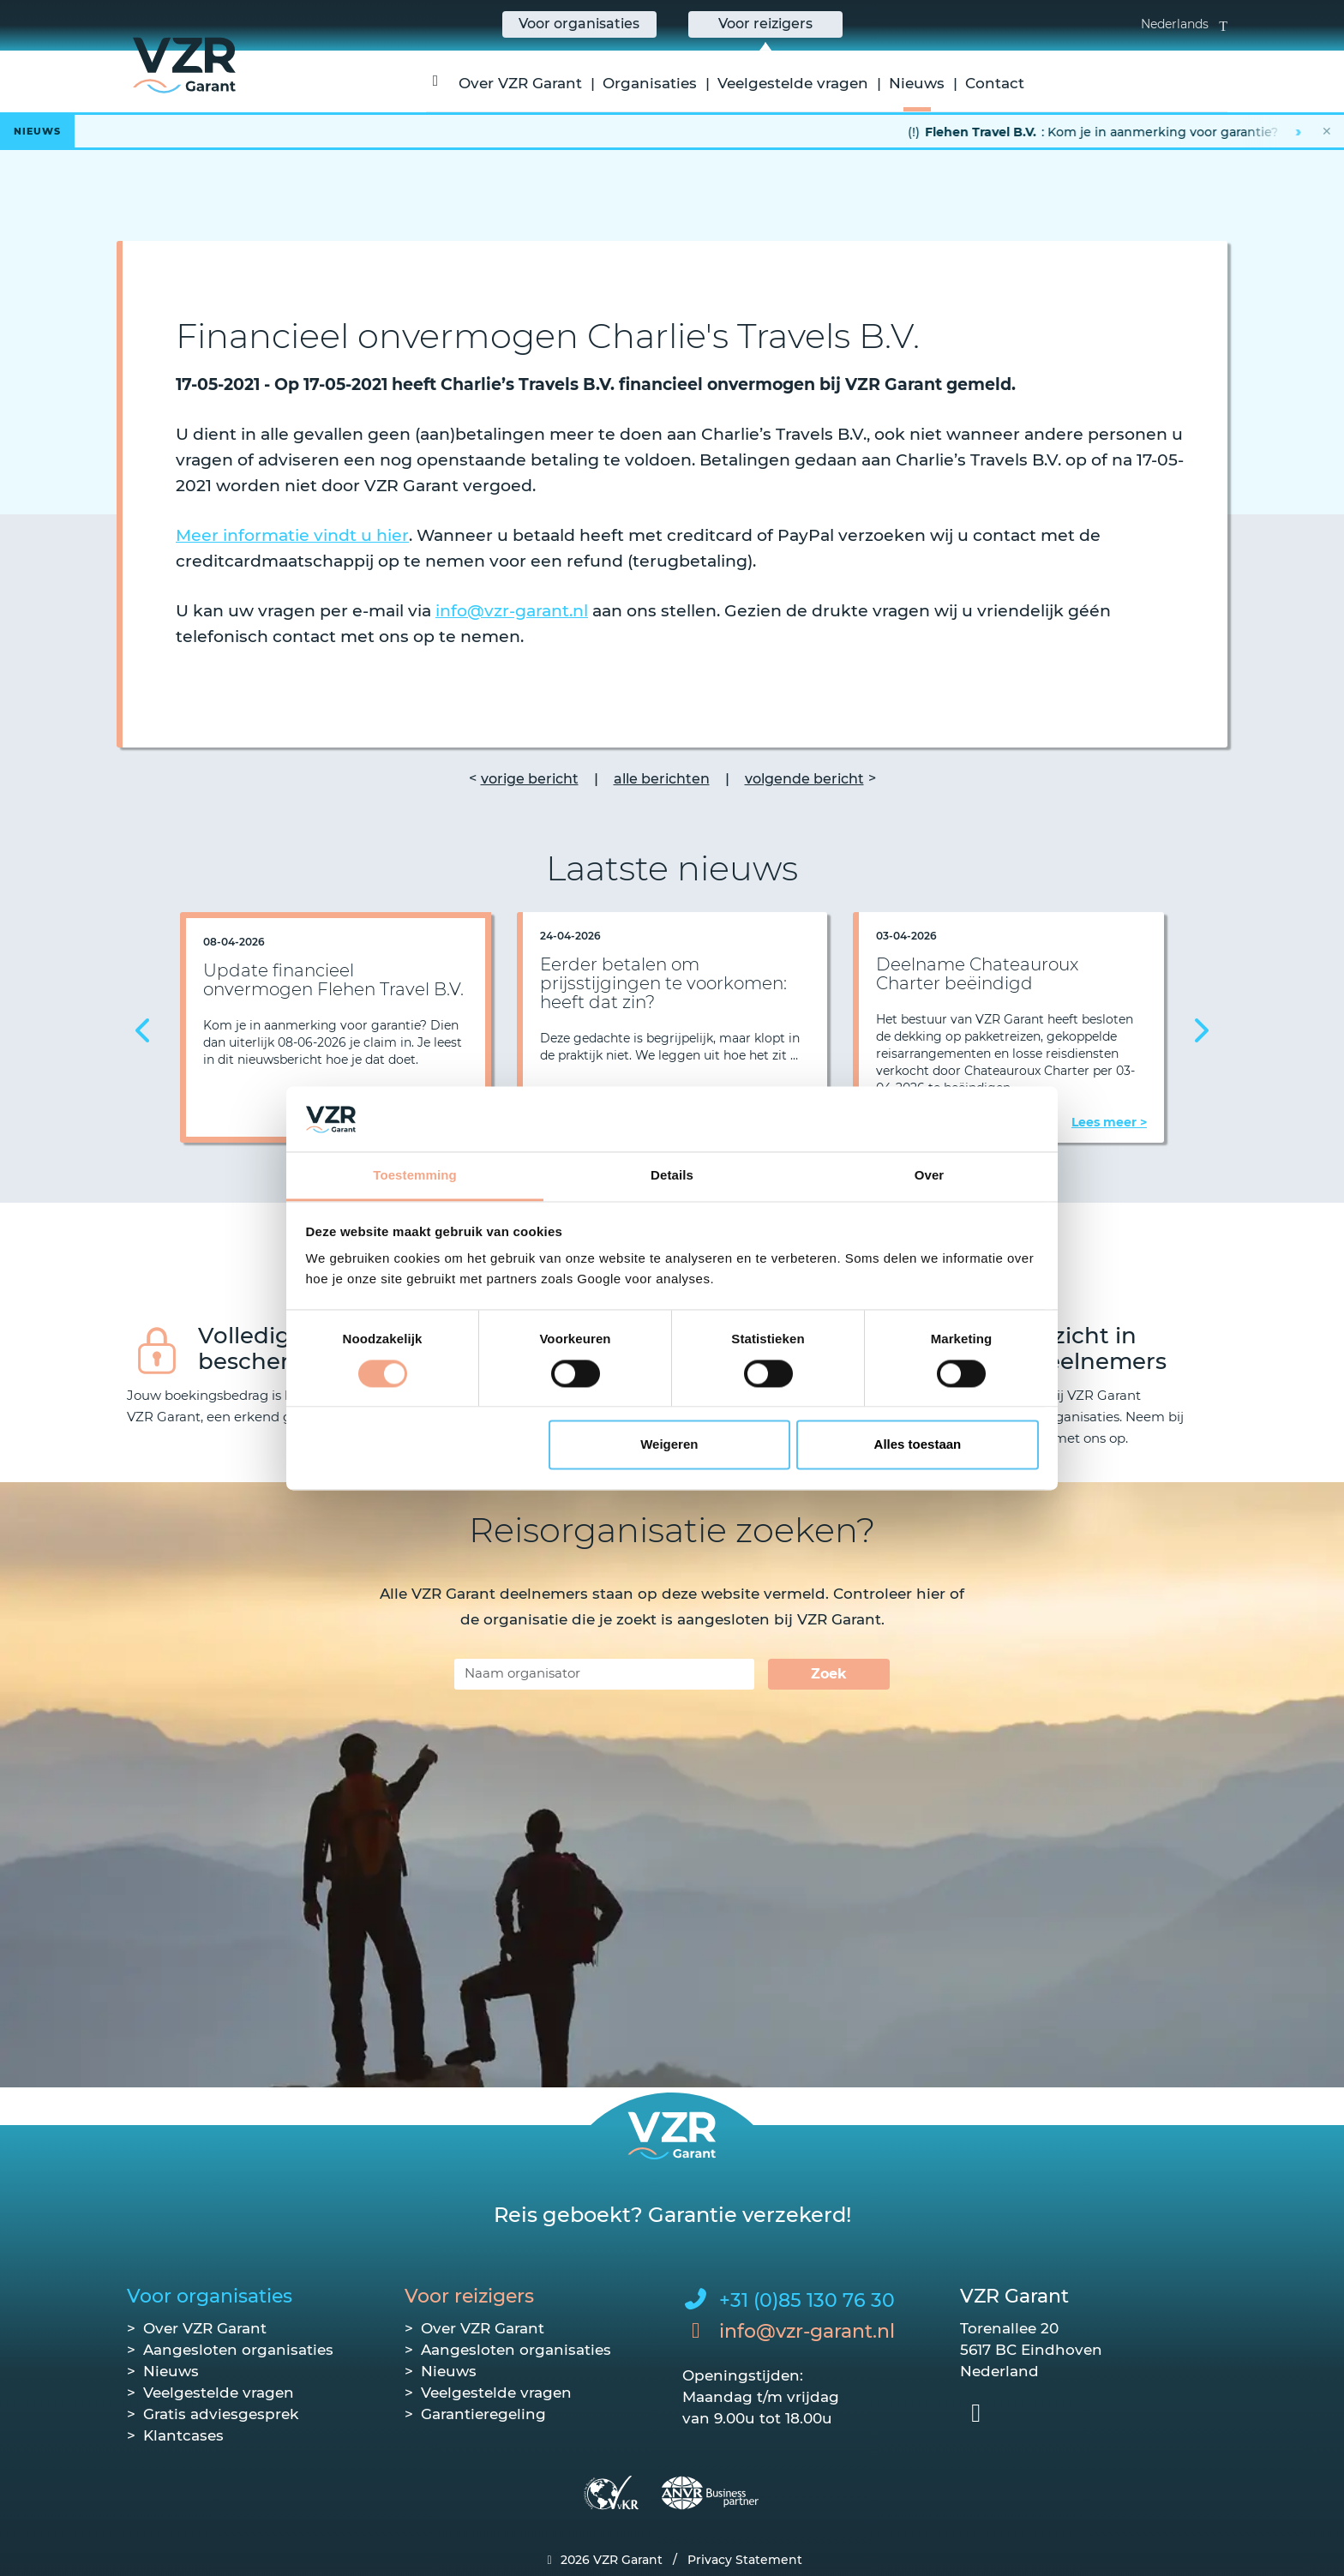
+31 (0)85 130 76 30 (807, 2300)
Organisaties (650, 83)
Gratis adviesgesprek (220, 2414)
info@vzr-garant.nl (511, 611)
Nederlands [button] (1184, 24)
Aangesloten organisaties (238, 2349)
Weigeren (669, 1445)
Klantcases (183, 2435)
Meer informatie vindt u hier (292, 535)
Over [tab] (930, 1175)
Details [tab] (672, 1175)
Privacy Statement (744, 2559)
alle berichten (662, 779)
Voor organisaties (209, 2296)
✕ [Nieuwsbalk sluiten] (1327, 131)
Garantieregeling (483, 2414)
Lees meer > (1109, 1122)
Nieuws (917, 83)
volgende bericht (804, 779)
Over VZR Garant (520, 83)
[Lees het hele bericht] (672, 131)
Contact (994, 83)
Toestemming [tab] (415, 1175)
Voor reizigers (469, 2296)
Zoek (829, 1674)
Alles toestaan (918, 1445)
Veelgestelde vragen (792, 83)
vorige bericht (530, 779)
